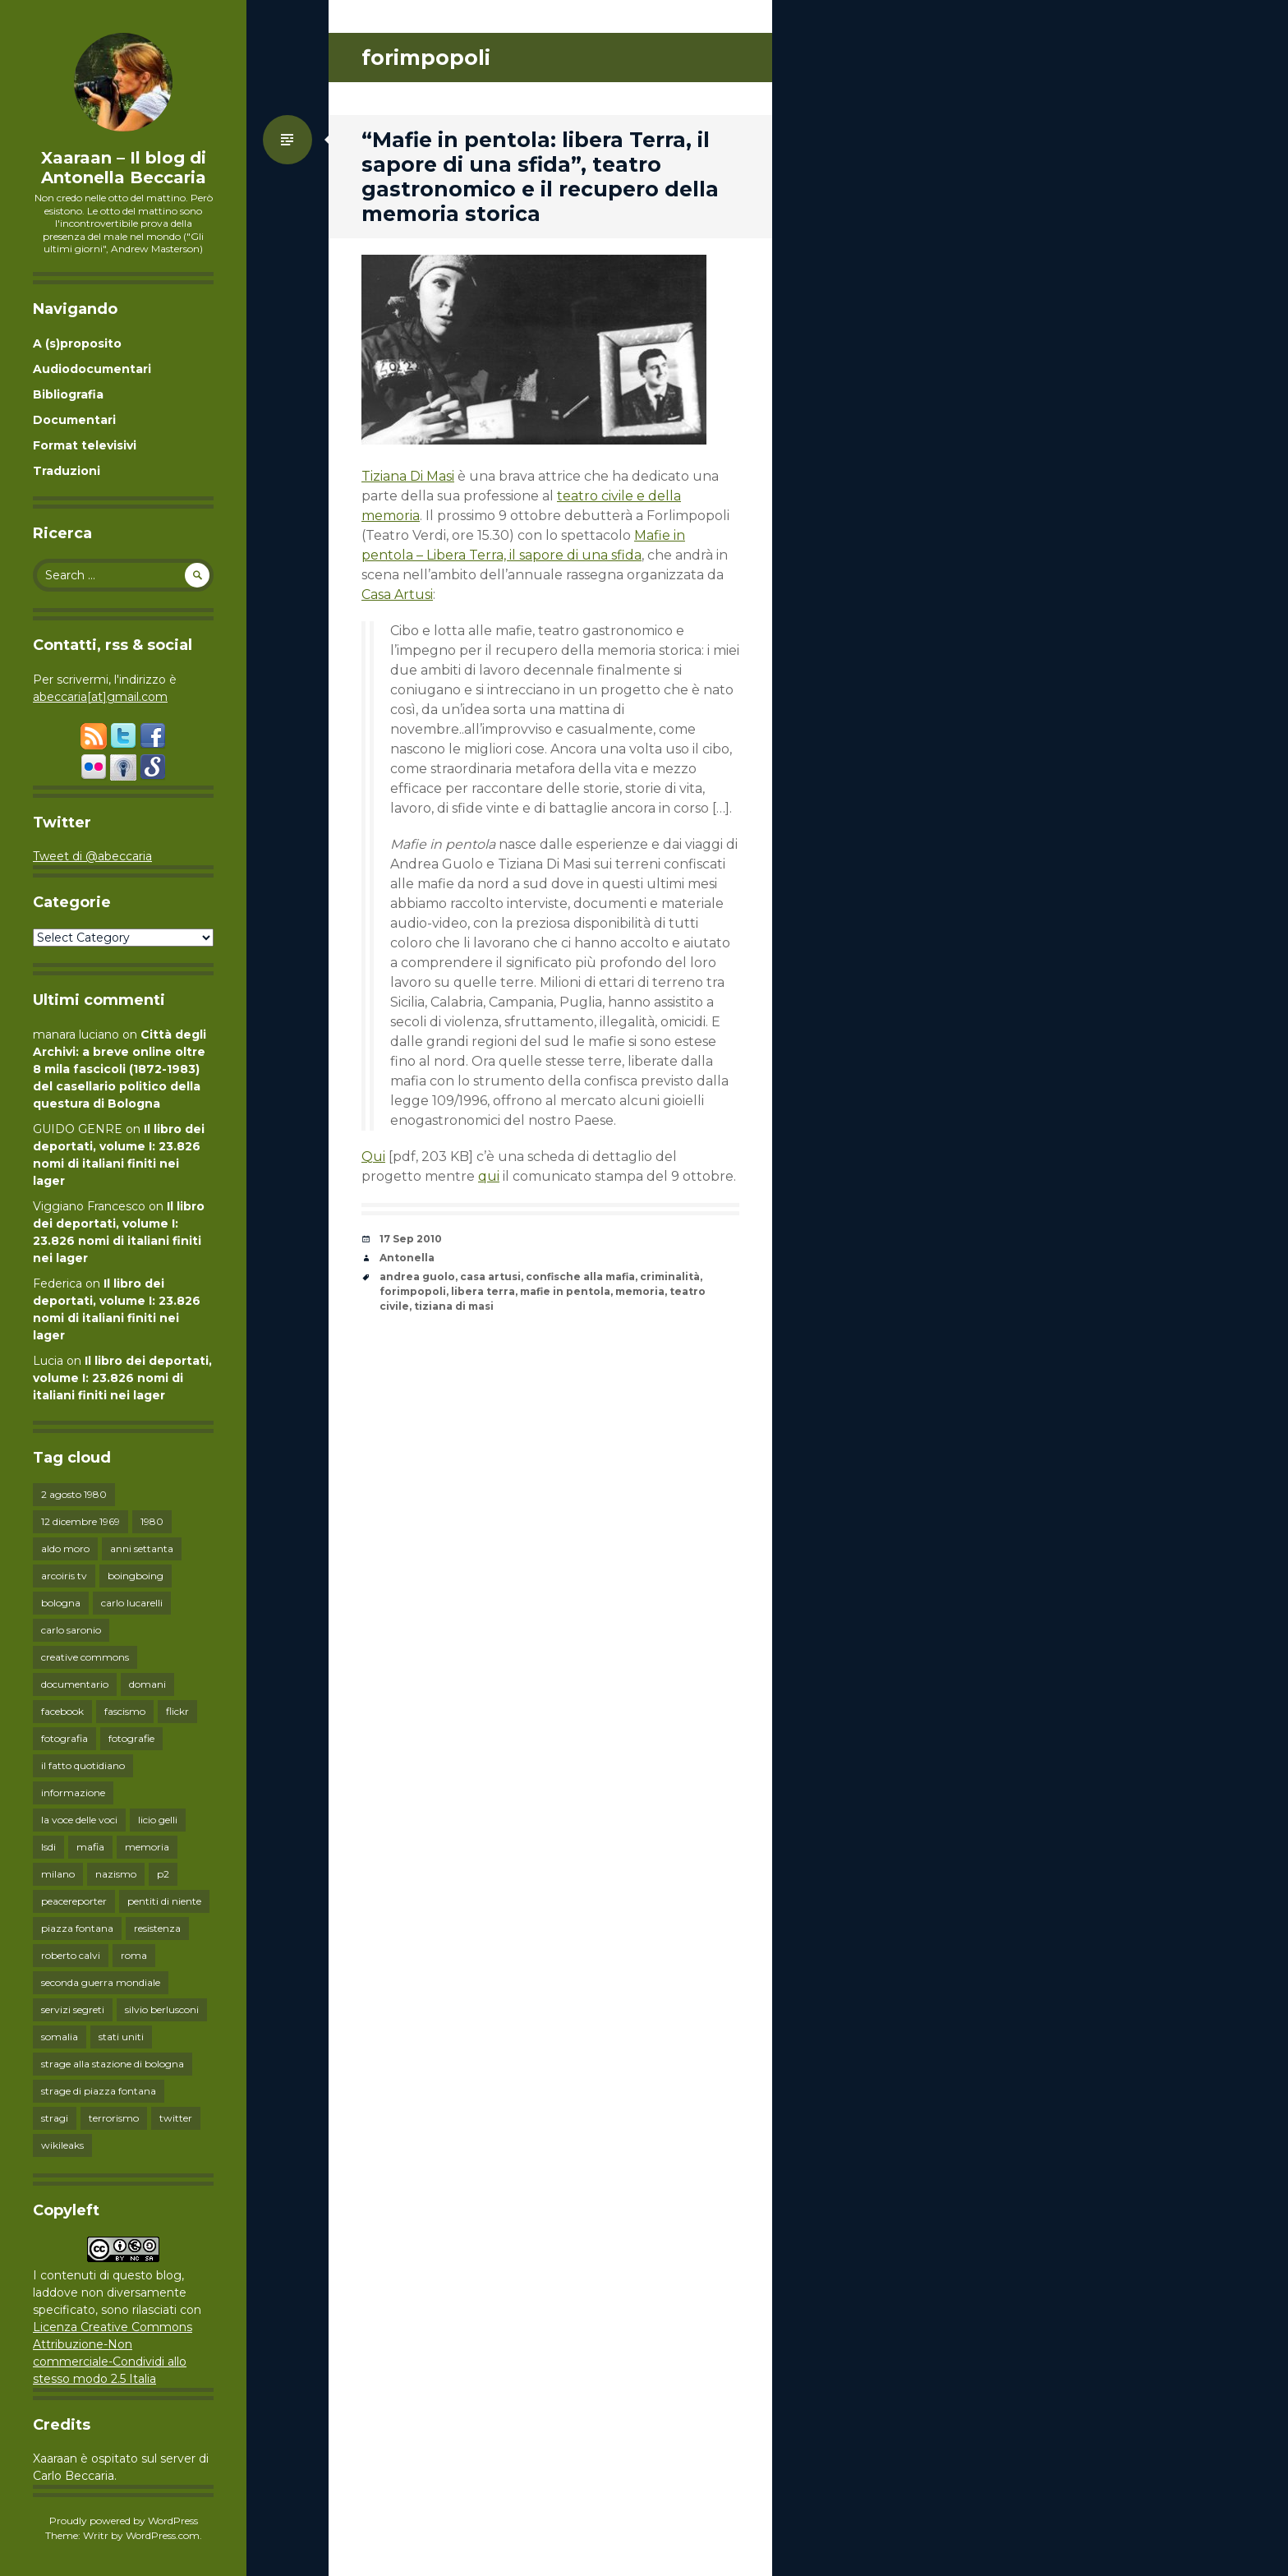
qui (488, 1176)
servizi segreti (72, 2009)
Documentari (74, 419)
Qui (373, 1156)
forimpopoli (413, 1291)
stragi (54, 2118)
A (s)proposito (77, 343)
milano (58, 1874)
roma (134, 1955)
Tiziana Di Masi (407, 476)
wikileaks (62, 2145)
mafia (90, 1847)
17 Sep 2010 (411, 1239)
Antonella (407, 1257)
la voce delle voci (79, 1819)
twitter (175, 2118)
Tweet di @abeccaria (92, 856)
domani (147, 1684)
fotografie (131, 1738)
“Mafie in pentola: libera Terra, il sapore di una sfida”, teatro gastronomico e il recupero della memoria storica (540, 176)
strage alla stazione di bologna (112, 2064)
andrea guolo (417, 1276)
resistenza (157, 1928)
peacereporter (74, 1901)
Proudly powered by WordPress (123, 2520)
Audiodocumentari (92, 369)
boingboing (135, 1575)
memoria (147, 1847)
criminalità (670, 1276)
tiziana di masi (454, 1306)
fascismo (124, 1711)
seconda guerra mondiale (100, 1982)
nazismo (115, 1874)
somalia (59, 2036)
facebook (62, 1711)
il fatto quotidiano (83, 1765)
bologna (60, 1603)
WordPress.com (163, 2535)
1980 (151, 1521)
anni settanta (141, 1548)
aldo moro (65, 1548)
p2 (163, 1874)
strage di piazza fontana (98, 2091)
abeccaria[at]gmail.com (100, 696)
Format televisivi (84, 445)
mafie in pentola (565, 1291)
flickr (177, 1711)
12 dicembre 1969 (80, 1521)
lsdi (48, 1847)
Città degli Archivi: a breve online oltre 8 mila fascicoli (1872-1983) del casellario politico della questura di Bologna (119, 1069)
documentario (74, 1684)
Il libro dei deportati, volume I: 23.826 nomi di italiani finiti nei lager (122, 1378)
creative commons (85, 1657)
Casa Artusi (397, 594)
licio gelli (157, 1819)
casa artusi (490, 1276)
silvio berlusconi (162, 2009)
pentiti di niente (164, 1901)
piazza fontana (77, 1928)
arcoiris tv (64, 1575)
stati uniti (121, 2036)
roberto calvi (70, 1955)
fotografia (64, 1738)
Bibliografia (68, 394)
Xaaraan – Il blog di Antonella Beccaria (123, 167)
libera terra (483, 1291)
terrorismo (114, 2118)
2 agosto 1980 (74, 1494)
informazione (73, 1792)
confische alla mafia (580, 1276)
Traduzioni (66, 470)
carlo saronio (71, 1630)
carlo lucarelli (132, 1603)
